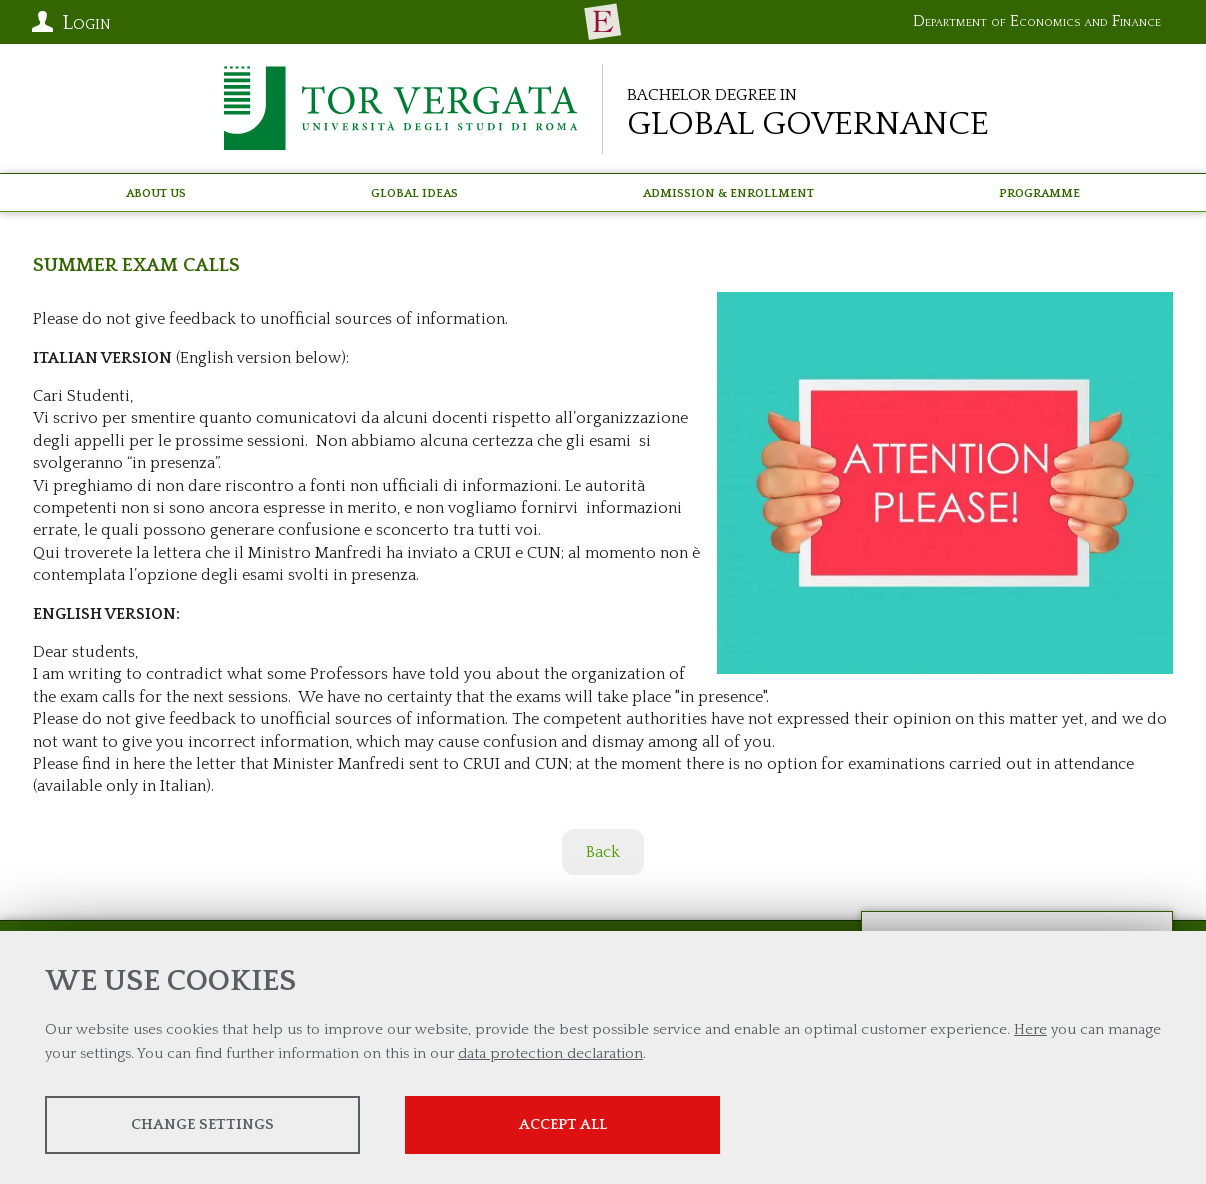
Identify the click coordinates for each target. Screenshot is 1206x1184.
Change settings (202, 1124)
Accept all (563, 1124)
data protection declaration (550, 1053)
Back (603, 852)
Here (1030, 1029)
